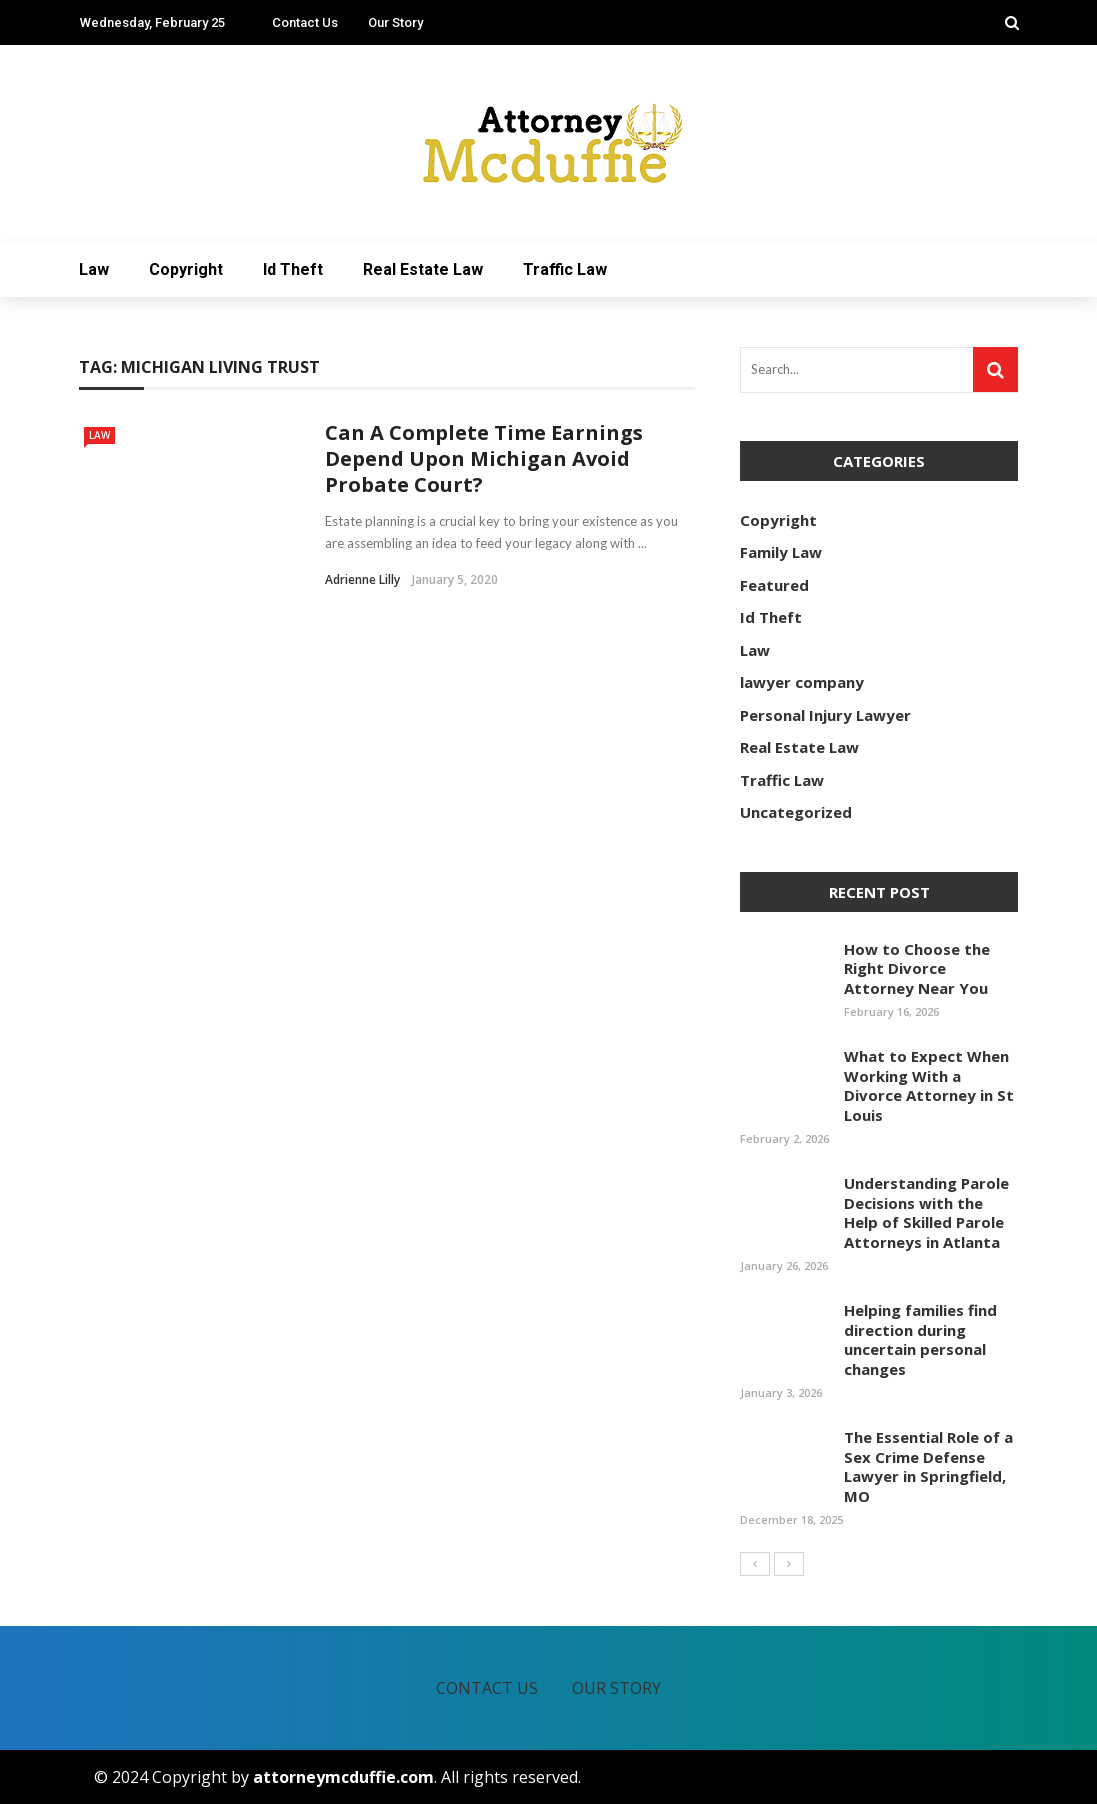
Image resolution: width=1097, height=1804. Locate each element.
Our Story (395, 22)
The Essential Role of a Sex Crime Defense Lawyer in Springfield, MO (928, 1466)
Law (94, 269)
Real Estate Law (423, 269)
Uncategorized (796, 812)
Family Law (781, 552)
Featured (774, 585)
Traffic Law (565, 269)
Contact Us (305, 22)
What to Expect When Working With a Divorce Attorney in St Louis (929, 1085)
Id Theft (293, 269)
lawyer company (802, 682)
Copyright (186, 269)
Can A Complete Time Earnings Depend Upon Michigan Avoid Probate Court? (484, 458)
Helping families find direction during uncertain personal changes (920, 1339)
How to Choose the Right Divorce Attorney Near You (917, 968)
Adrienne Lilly (362, 579)
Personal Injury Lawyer (825, 715)
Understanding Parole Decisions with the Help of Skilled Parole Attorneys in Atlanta (926, 1212)
